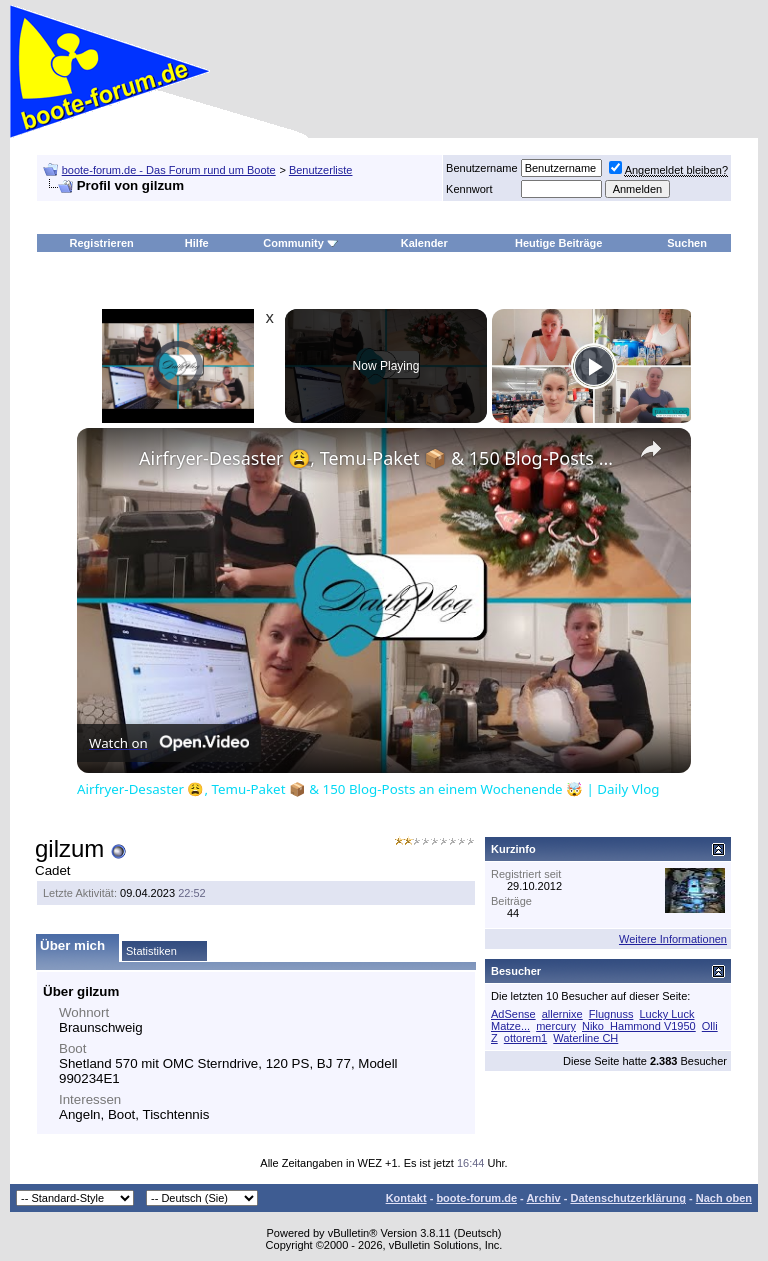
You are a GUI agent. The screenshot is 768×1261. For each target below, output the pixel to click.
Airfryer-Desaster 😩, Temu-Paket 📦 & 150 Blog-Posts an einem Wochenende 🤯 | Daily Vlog (381, 458)
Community (300, 243)
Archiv (543, 1198)
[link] (109, 460)
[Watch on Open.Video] (169, 743)
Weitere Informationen (673, 939)
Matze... (510, 1026)
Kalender (424, 243)
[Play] (594, 366)
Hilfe (197, 243)
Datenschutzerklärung (628, 1198)
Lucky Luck (666, 1014)
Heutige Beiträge (558, 243)
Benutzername (482, 168)
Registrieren (102, 243)
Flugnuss (611, 1014)
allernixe (562, 1014)
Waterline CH (585, 1038)
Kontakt (406, 1198)
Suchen (687, 243)
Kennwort (469, 189)
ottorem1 (525, 1038)
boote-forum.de (476, 1198)
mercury (556, 1026)
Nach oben (724, 1198)
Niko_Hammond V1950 (639, 1026)
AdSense (513, 1014)
